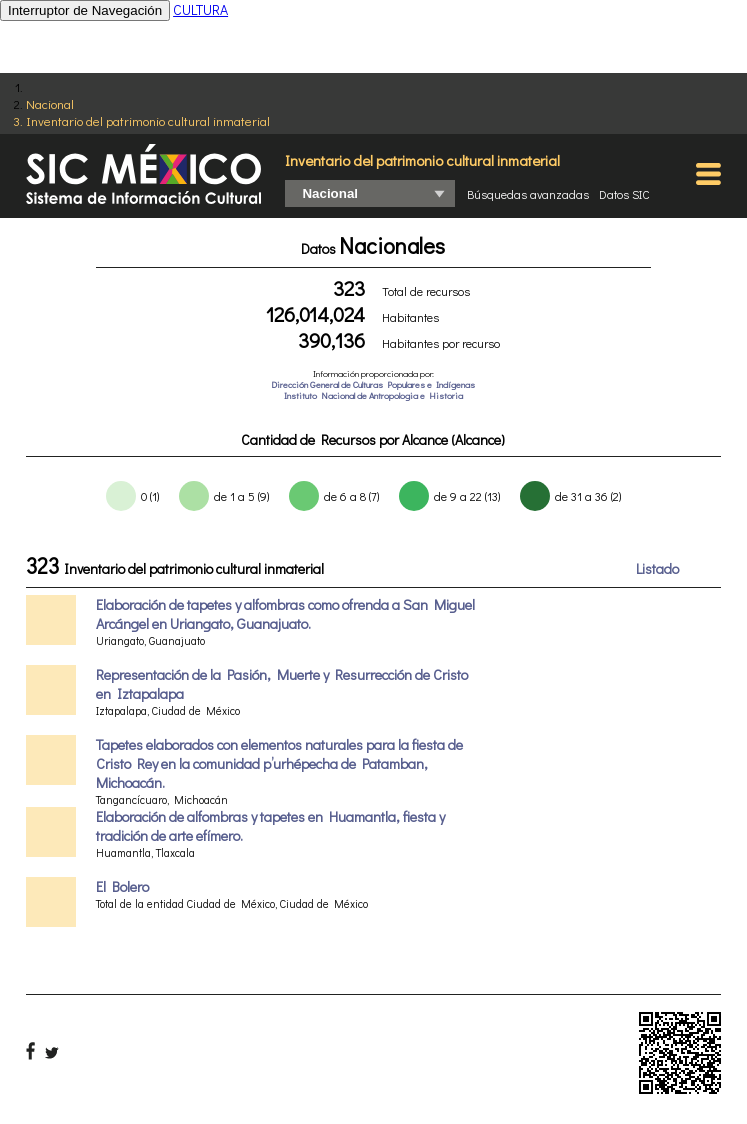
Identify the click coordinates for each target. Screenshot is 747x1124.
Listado (657, 568)
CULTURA (200, 9)
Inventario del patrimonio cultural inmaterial (148, 120)
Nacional (50, 103)
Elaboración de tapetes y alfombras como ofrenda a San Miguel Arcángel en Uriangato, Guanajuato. (285, 614)
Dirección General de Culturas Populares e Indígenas (373, 384)
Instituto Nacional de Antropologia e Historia (373, 395)
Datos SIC (624, 194)
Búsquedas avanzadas (528, 194)
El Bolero (122, 886)
